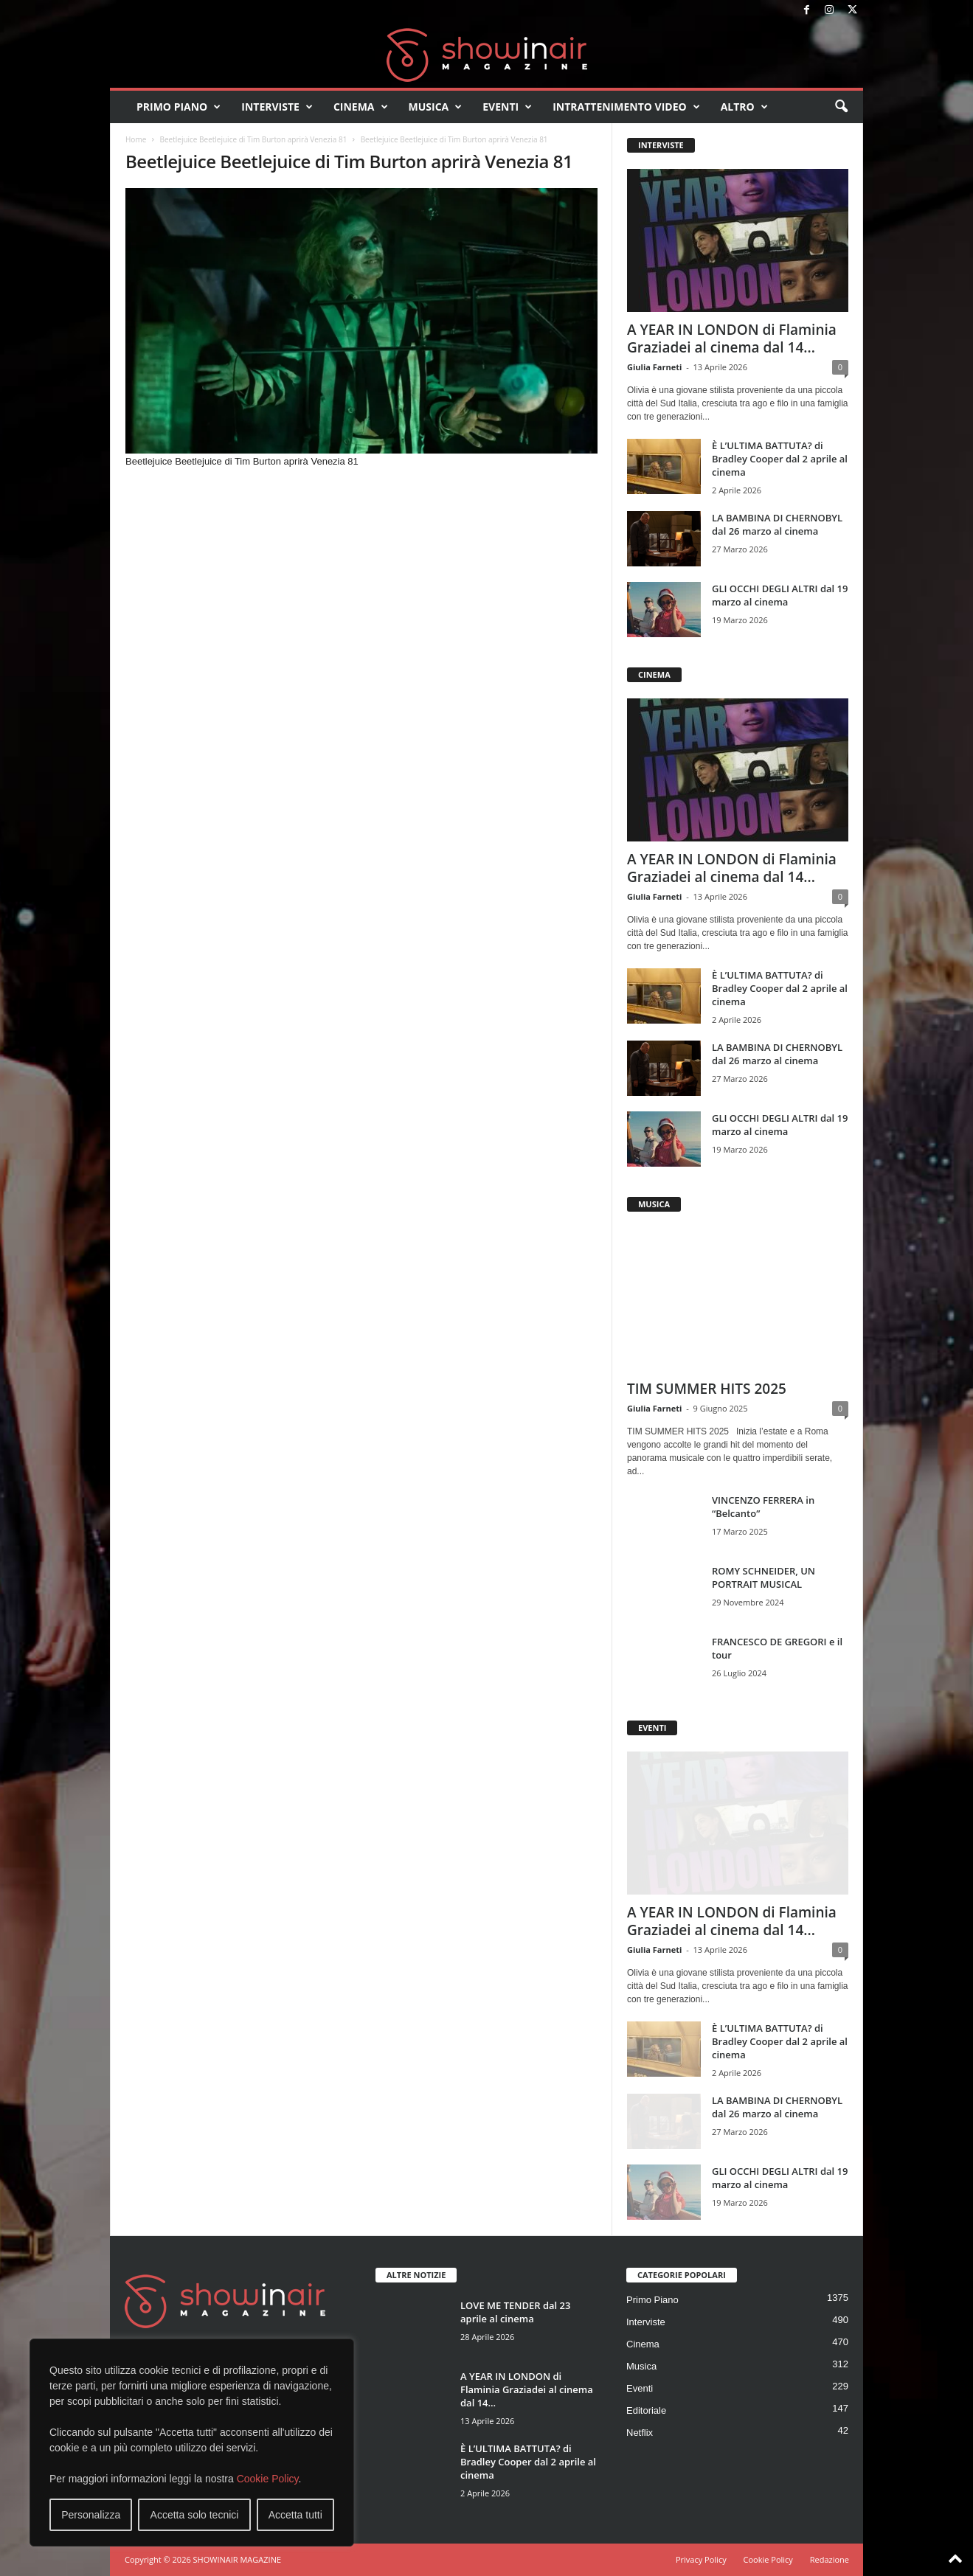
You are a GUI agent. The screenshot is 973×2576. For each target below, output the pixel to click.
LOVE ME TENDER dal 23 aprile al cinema (515, 2312)
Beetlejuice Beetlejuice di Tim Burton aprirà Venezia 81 (253, 139)
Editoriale (646, 2410)
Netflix (639, 2432)
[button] (841, 107)
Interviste (277, 107)
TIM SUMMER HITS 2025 (706, 1388)
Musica (436, 107)
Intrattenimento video (626, 107)
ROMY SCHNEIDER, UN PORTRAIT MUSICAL (763, 1577)
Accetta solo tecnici (194, 2515)
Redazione (829, 2559)
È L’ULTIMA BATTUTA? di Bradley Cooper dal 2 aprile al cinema (780, 459)
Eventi (507, 107)
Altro (744, 107)
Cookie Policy (268, 2479)
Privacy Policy (701, 2559)
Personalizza (90, 2515)
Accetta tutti (295, 2515)
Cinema (360, 107)
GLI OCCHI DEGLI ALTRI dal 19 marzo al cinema (780, 595)
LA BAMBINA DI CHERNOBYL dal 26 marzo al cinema (777, 524)
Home (135, 139)
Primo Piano (178, 107)
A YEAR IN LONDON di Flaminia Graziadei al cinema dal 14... (732, 338)
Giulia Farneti (654, 366)
